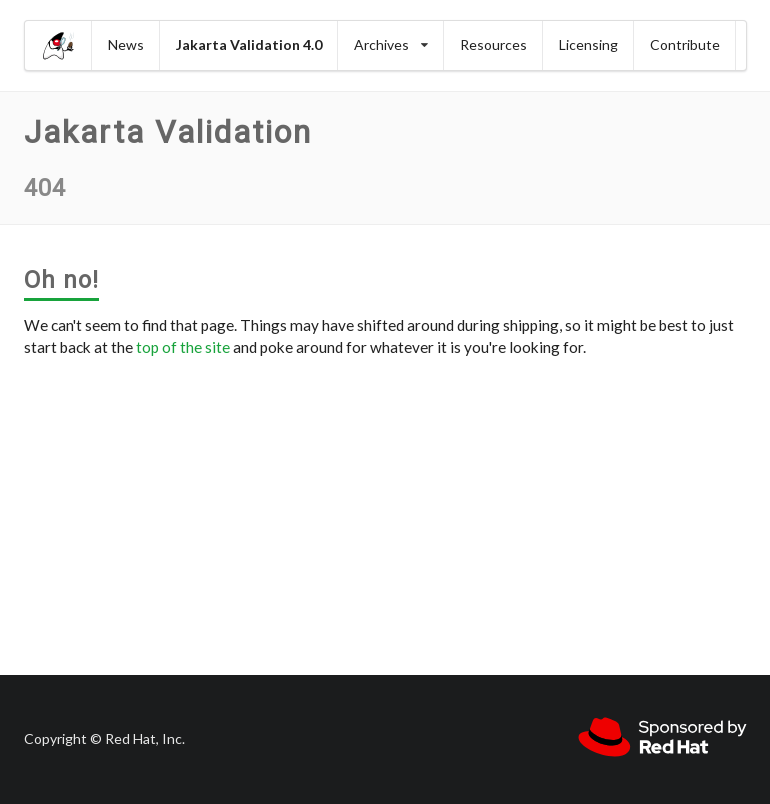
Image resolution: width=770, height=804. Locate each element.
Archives (391, 44)
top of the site (183, 347)
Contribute (685, 44)
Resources (493, 44)
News (126, 44)
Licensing (588, 44)
